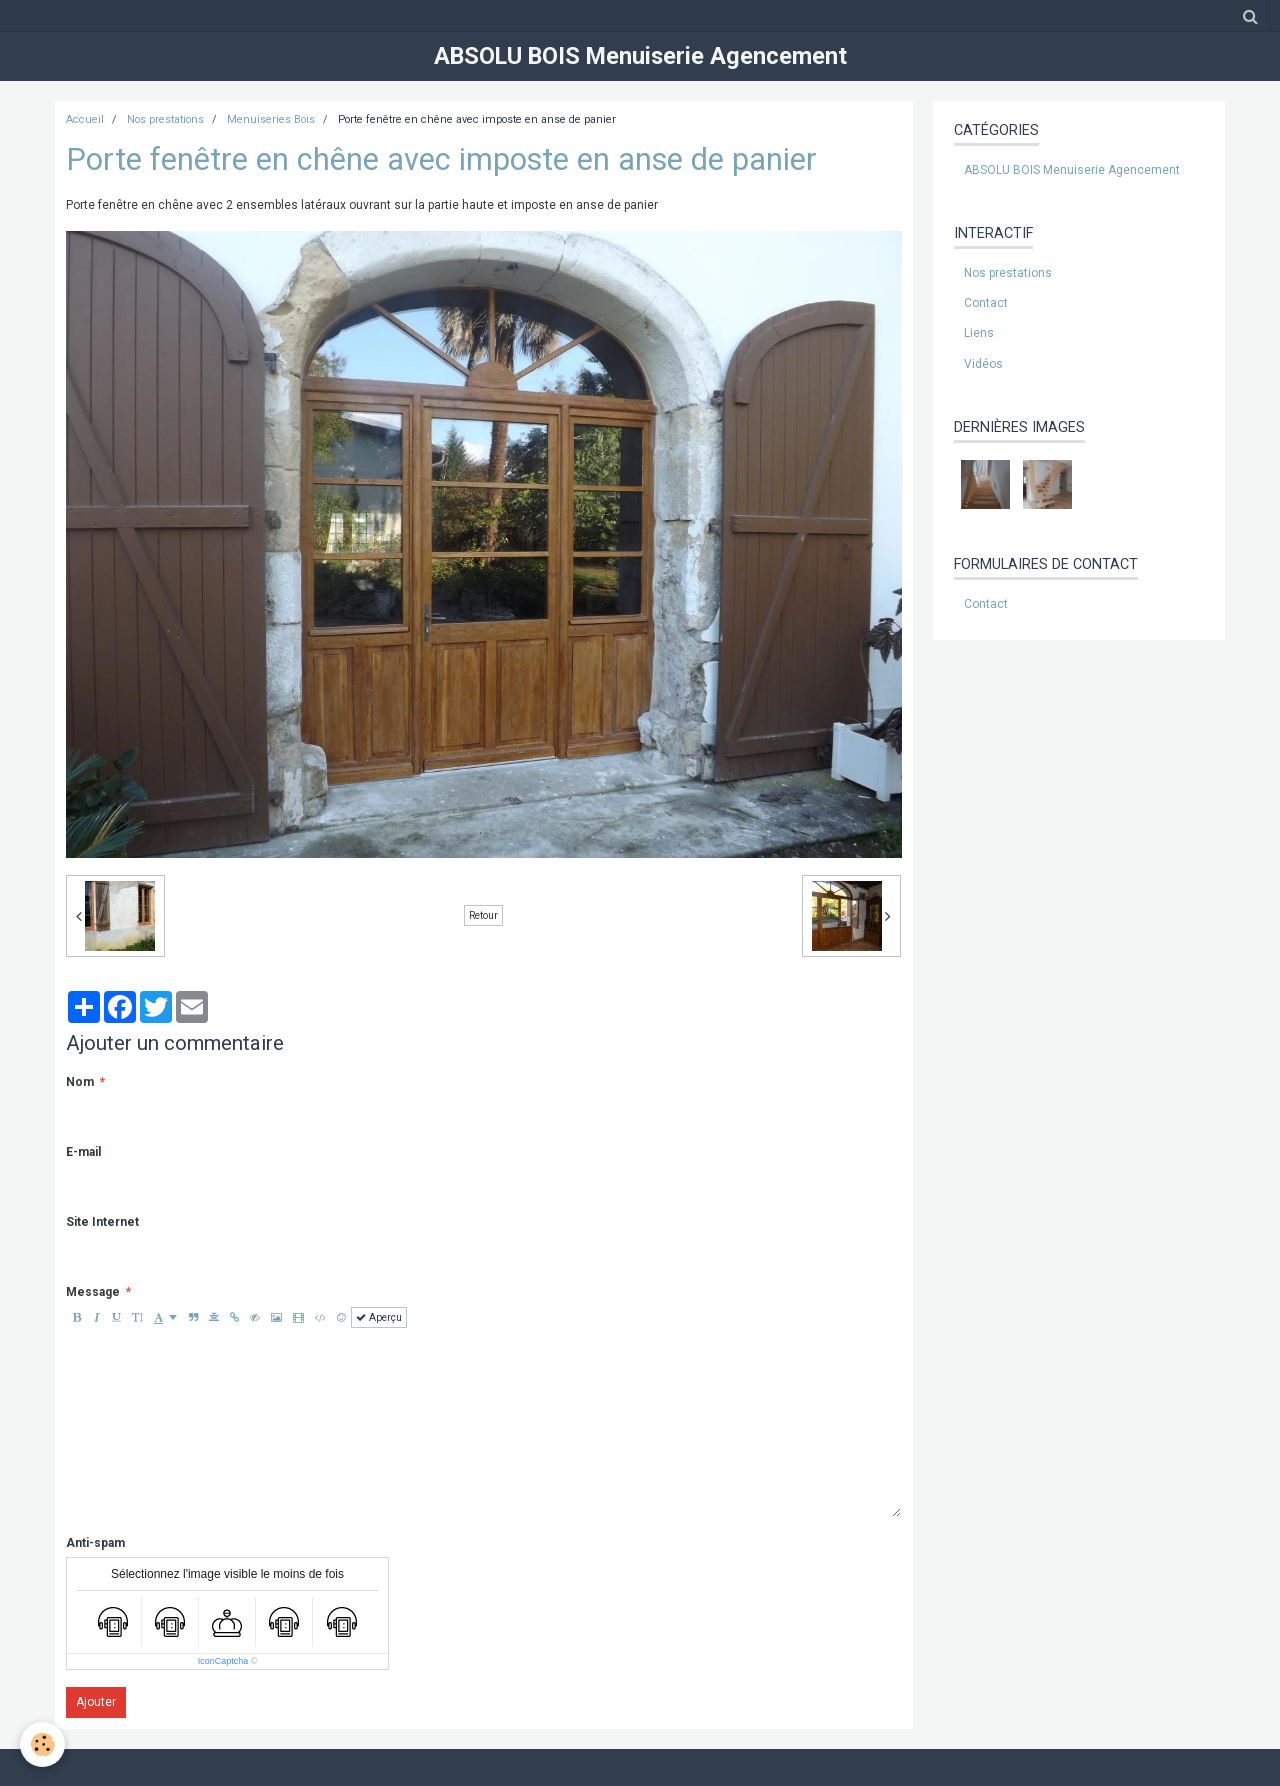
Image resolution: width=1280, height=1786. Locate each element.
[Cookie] (42, 1744)
